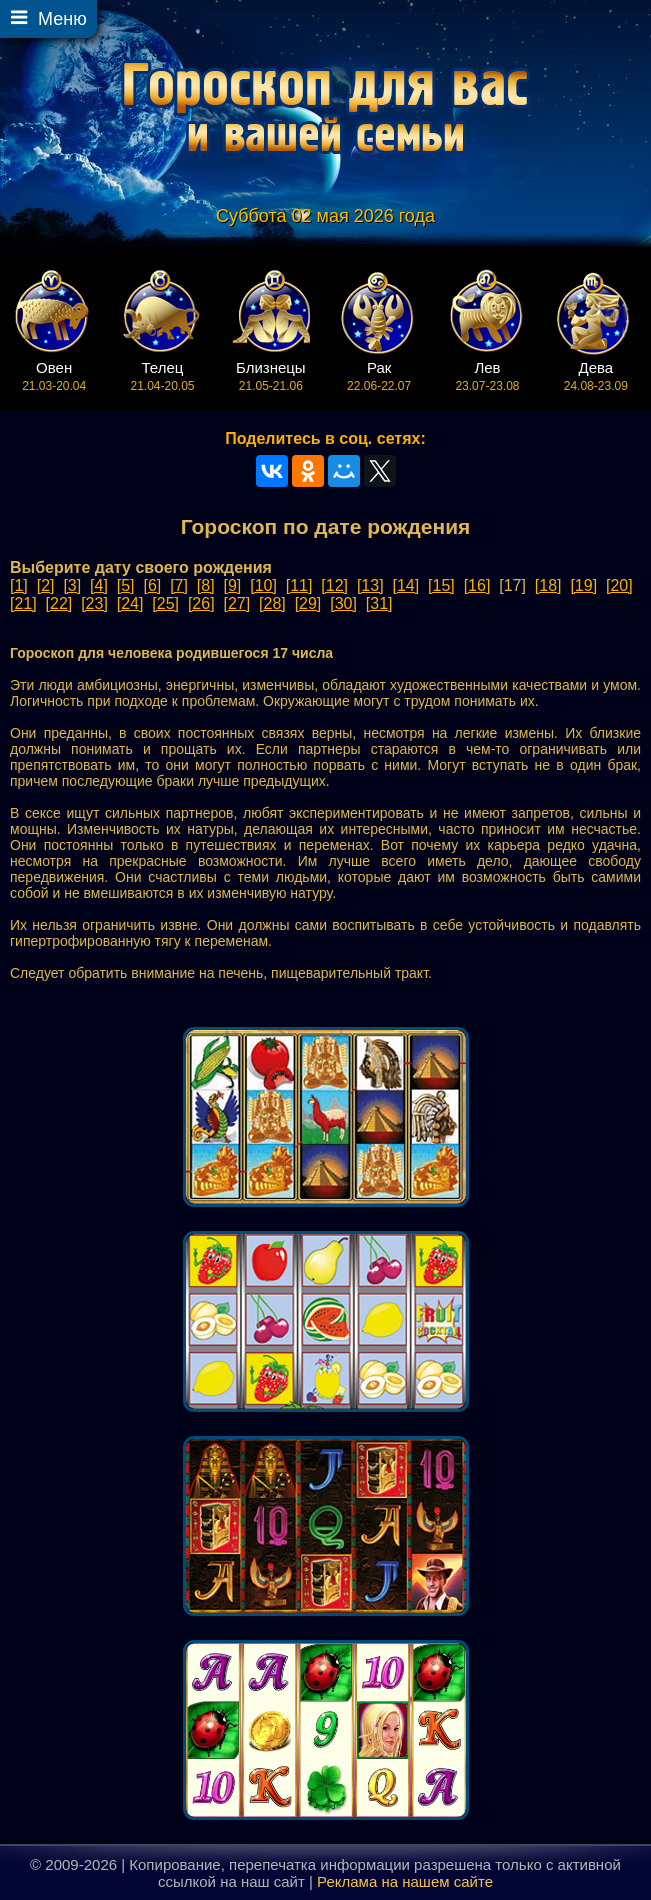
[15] (441, 585)
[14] (406, 585)
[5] (126, 585)
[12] (334, 585)
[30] (343, 603)
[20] (619, 585)
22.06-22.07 (379, 376)
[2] (46, 585)
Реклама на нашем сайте (405, 1881)
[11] (299, 585)
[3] (72, 585)
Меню (62, 19)
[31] (379, 603)
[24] (130, 603)
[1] (19, 585)
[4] (99, 585)
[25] (165, 603)
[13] (370, 585)
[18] (548, 585)
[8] (206, 585)
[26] (201, 603)
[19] (583, 585)
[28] (272, 603)
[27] (236, 603)
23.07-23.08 (487, 376)
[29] (308, 603)
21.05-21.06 (270, 376)
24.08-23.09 (595, 376)
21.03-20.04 (54, 376)
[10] (263, 585)
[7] (179, 585)
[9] (233, 585)
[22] (59, 603)
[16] (477, 585)
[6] (152, 585)
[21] (23, 603)
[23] (94, 603)
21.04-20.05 (162, 376)
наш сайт (273, 1881)
